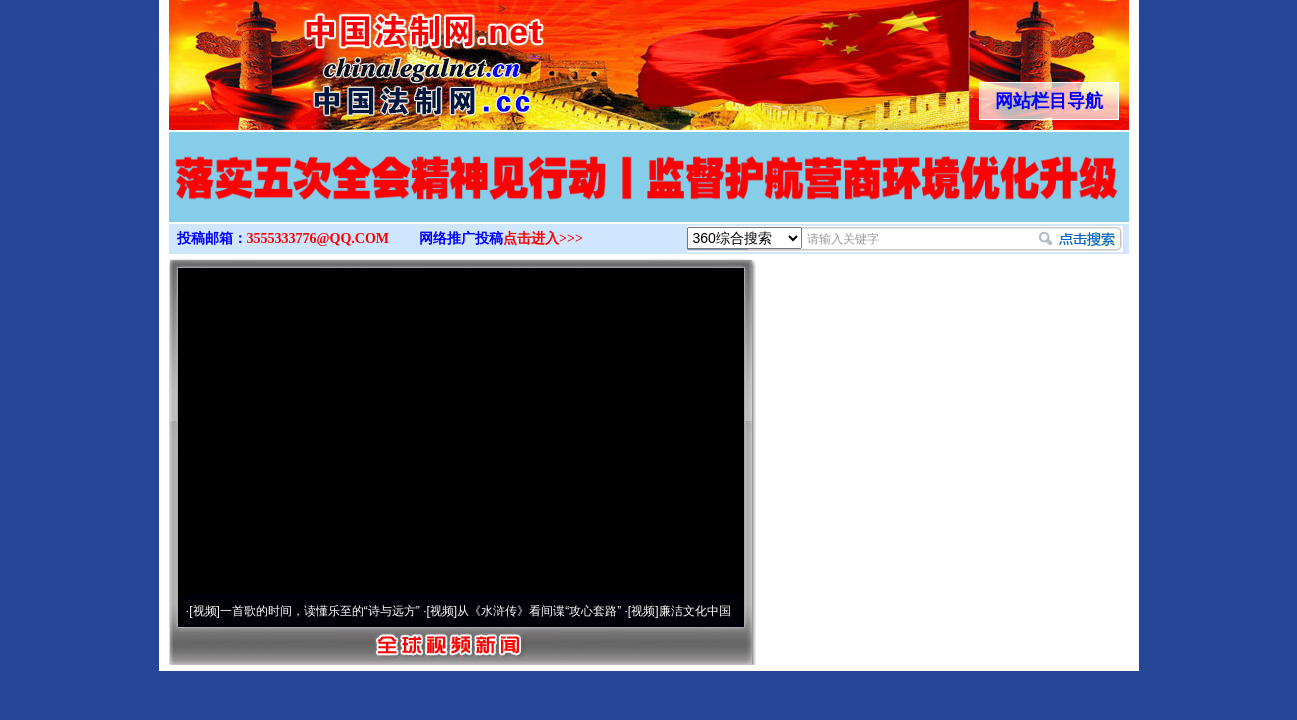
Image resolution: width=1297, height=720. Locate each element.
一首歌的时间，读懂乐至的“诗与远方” (320, 611)
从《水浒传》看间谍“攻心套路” (539, 611)
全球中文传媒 (334, 58)
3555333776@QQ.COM (318, 238)
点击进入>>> (543, 238)
